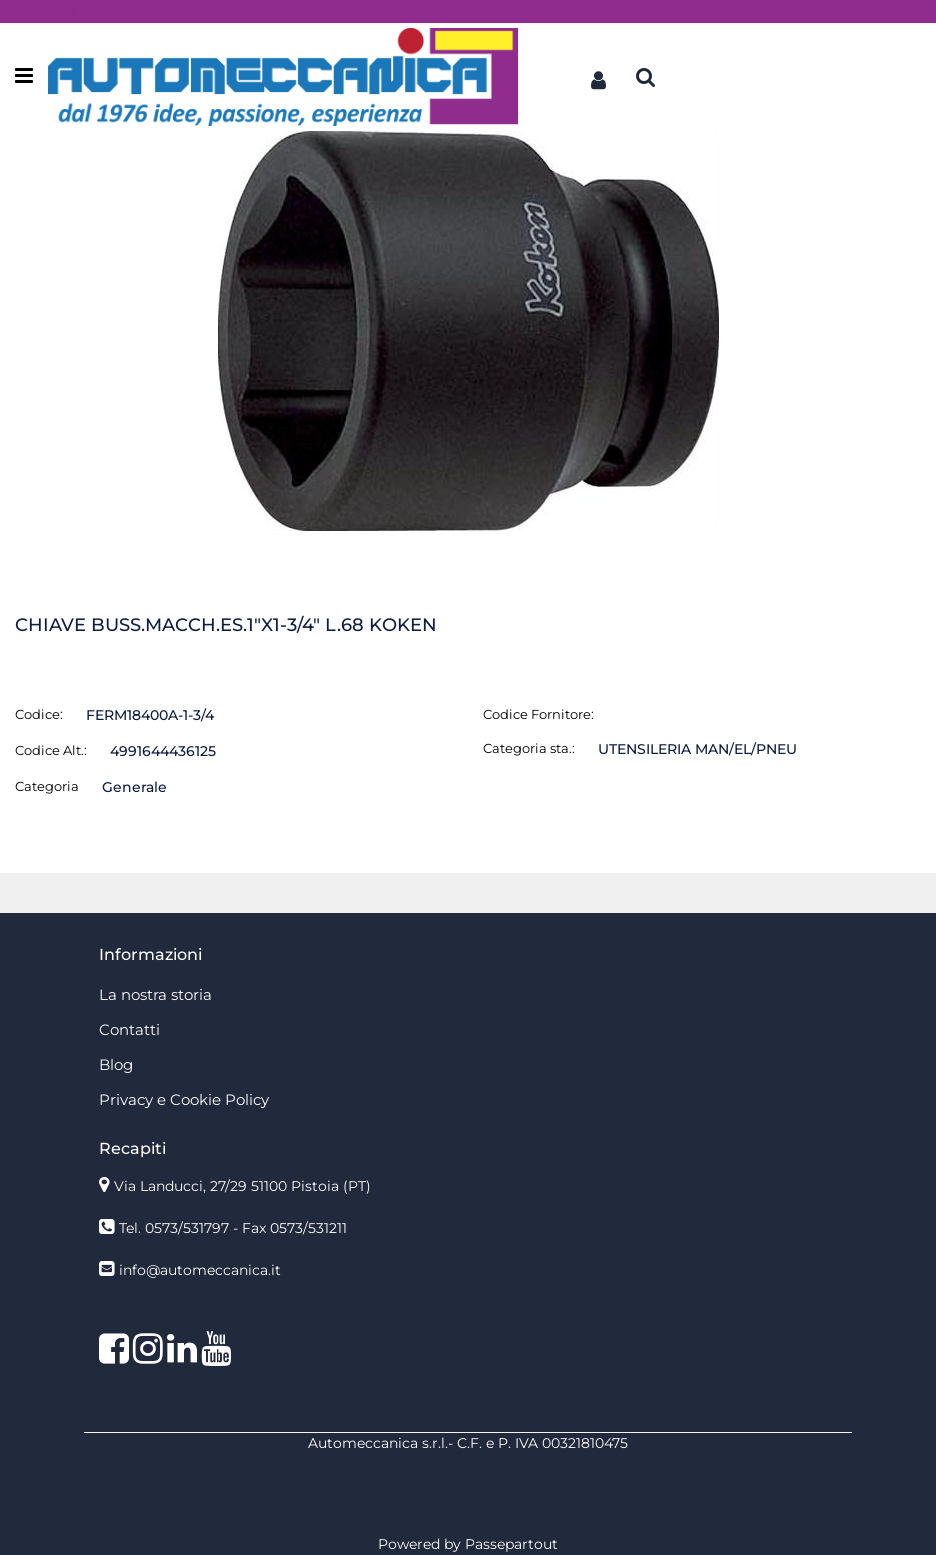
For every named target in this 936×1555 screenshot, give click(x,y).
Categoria (47, 786)
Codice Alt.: (51, 750)
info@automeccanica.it (200, 1270)
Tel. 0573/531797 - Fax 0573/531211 (233, 1228)
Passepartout (511, 1544)
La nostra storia (155, 994)
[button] (598, 77)
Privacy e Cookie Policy (184, 1099)
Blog (116, 1064)
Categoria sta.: (529, 748)
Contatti (129, 1029)
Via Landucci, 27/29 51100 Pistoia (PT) (242, 1186)
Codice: (39, 714)
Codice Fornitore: (538, 714)
